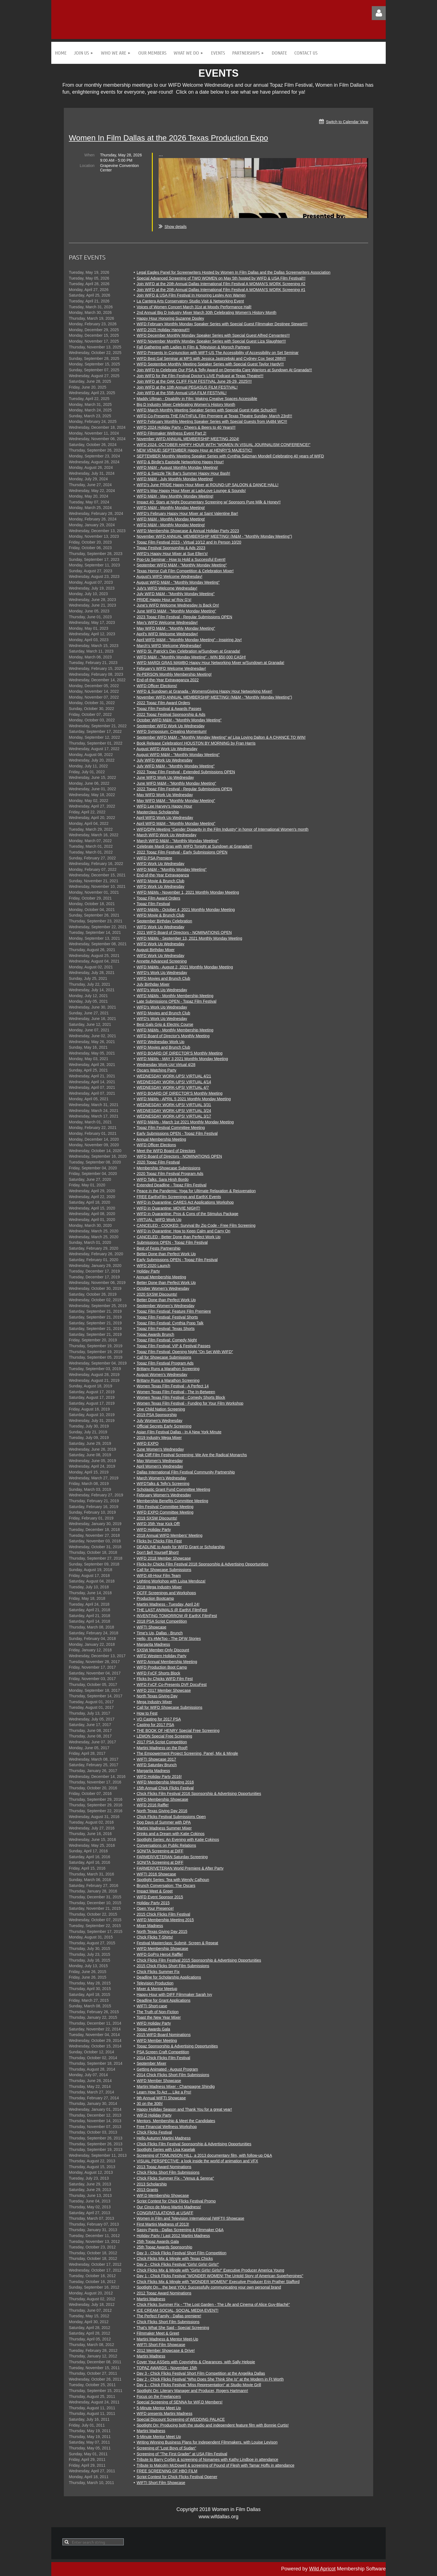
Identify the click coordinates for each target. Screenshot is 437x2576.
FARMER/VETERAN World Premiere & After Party (180, 1868)
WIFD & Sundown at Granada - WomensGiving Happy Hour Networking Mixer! (204, 691)
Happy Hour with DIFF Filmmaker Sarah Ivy (174, 1994)
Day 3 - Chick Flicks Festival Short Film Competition (181, 2253)
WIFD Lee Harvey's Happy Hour (164, 806)
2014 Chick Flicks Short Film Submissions (173, 2075)
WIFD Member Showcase (159, 2080)
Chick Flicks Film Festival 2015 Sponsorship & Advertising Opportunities (199, 1960)
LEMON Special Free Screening (164, 1736)
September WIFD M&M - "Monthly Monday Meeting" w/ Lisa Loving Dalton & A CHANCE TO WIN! (221, 737)
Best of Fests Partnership (158, 1248)
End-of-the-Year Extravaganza (163, 875)
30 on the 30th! (149, 2103)
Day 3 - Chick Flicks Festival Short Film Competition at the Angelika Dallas (201, 2373)
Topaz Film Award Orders (158, 898)
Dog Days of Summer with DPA (164, 1822)
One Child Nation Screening (161, 1409)
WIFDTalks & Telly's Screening (163, 1483)
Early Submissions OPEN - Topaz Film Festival (177, 1133)
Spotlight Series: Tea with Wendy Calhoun (173, 1879)
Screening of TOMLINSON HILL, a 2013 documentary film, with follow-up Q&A (204, 2155)
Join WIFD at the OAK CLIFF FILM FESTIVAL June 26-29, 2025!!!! (194, 381)
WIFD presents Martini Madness (164, 2413)
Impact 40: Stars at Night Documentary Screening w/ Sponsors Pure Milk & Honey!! (209, 502)
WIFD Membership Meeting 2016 (165, 1782)
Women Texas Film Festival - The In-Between (176, 1392)
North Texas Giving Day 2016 (162, 1811)
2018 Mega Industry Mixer (159, 1587)
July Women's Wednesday (159, 1420)
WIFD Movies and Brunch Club (163, 978)
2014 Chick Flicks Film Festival (163, 2058)
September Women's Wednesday (166, 1305)
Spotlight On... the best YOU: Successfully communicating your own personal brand (209, 2287)
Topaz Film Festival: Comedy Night (167, 1340)
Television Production (155, 1983)
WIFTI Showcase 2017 (156, 1759)
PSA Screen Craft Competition (163, 2052)
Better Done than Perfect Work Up (166, 1254)
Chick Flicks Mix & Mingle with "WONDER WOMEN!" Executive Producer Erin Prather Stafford (218, 2281)
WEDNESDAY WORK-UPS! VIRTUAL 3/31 (174, 1104)
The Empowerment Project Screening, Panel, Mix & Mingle (187, 1753)
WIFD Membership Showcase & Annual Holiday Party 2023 (188, 531)
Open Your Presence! (155, 1908)
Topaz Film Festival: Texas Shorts (166, 1328)
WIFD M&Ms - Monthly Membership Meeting (175, 995)
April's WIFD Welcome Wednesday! (167, 634)
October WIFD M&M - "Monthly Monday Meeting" (179, 720)
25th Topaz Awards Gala (158, 2241)
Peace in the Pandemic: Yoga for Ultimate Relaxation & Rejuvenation (196, 1191)
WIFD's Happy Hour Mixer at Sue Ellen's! (172, 553)
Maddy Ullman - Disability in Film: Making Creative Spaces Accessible (197, 398)
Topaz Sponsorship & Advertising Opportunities (177, 2046)
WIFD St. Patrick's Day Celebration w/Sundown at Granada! (188, 651)
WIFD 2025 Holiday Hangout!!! (163, 330)
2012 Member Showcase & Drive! (166, 2350)
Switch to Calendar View (347, 122)
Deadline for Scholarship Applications (169, 1977)
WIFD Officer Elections (156, 1145)
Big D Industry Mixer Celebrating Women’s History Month (186, 404)
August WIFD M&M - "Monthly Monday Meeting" (178, 582)
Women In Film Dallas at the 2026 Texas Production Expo (168, 138)
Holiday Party (148, 1271)
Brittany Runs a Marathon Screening (168, 1368)
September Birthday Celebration (164, 921)
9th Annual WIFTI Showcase (161, 2098)
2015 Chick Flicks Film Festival (163, 1914)
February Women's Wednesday (164, 1495)
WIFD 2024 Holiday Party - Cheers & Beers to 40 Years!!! (186, 427)
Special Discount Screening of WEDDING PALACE (181, 2419)
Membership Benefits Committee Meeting (172, 1501)
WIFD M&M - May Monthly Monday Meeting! (175, 496)
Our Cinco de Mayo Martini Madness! (169, 2207)
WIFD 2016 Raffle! (153, 1805)
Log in (379, 13)
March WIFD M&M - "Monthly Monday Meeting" (178, 841)
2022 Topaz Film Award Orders (163, 703)
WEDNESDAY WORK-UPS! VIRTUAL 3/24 (174, 1110)
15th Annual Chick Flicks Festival (165, 1788)
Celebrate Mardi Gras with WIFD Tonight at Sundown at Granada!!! (194, 846)
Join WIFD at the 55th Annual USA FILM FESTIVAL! (182, 393)
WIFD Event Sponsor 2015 (160, 1897)
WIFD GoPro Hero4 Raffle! (160, 1954)
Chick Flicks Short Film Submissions (168, 2172)
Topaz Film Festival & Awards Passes (169, 708)
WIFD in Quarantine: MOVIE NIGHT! (168, 1208)
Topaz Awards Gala (153, 2029)
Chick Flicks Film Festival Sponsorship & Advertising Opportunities (194, 2144)
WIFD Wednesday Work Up (160, 1041)
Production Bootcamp (155, 1598)
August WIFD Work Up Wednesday (166, 749)
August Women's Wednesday (161, 1374)
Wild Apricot (322, 2569)
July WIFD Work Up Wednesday (164, 760)
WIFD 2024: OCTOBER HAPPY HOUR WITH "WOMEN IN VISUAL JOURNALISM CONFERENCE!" (223, 444)
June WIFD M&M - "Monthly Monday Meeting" (176, 611)
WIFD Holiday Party (154, 1529)
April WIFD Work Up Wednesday (164, 817)
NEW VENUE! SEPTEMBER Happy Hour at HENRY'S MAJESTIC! (194, 450)
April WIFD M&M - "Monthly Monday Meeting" (175, 823)
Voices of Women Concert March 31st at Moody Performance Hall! (194, 307)
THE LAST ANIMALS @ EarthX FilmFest (172, 1610)
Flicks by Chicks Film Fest (159, 1541)
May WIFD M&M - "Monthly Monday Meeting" (176, 628)
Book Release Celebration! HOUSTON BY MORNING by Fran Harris (196, 743)
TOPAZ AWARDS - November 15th (167, 2368)
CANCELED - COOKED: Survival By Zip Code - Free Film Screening (196, 1225)
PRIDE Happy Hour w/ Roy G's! (164, 599)
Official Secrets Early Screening (164, 1426)
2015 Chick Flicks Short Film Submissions (173, 1966)
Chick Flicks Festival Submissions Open (171, 1816)
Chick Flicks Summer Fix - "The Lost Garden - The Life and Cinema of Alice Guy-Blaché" (213, 2304)
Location (87, 165)
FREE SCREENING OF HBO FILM (167, 2471)
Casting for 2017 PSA (155, 1724)
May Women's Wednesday (160, 1460)
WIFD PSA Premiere (154, 858)
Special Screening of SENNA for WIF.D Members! (179, 2402)
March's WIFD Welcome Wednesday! (169, 645)
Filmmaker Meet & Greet (158, 2333)
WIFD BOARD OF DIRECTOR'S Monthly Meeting (179, 1053)
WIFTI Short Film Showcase (161, 2344)
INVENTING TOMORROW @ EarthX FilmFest (177, 1615)
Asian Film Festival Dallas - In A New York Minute (178, 1432)
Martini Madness (151, 2299)
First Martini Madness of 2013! (163, 2224)
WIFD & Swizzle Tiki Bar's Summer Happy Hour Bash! (183, 473)
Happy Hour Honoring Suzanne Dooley (170, 318)
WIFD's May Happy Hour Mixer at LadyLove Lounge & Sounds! (191, 490)
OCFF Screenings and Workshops (166, 1593)
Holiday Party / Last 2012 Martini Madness (173, 2235)
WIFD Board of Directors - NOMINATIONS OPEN (179, 1156)
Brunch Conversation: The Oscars (166, 1885)
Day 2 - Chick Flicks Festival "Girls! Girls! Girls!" (178, 2264)
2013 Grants (147, 2189)
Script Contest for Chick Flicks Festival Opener (177, 2477)
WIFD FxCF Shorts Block (158, 1673)
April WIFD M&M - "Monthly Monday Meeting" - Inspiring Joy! (189, 640)
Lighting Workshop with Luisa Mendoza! (171, 1581)
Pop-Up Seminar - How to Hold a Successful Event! (181, 559)
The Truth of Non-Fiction (158, 2012)
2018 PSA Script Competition (162, 1621)
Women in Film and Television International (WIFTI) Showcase (190, 2218)
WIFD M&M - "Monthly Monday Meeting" (172, 869)
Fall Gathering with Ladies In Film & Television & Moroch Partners (193, 347)
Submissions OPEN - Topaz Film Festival (172, 1242)
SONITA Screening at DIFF (160, 1851)
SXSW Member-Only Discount (163, 1650)
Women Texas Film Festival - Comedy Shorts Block (181, 1397)
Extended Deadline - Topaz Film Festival (171, 1185)
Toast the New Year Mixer (159, 2017)
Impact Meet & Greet (155, 1891)
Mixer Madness (150, 1925)
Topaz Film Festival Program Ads (165, 1363)
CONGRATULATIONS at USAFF (165, 2213)
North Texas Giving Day (157, 1696)
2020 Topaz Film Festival (158, 1162)
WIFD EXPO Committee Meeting (165, 1512)
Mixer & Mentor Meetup (157, 1988)
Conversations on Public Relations (166, 1845)
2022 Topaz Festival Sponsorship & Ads (171, 714)
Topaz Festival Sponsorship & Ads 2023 (171, 548)
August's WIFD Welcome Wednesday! (169, 576)
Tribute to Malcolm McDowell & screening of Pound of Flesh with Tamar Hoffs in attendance (215, 2465)
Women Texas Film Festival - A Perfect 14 (173, 1386)
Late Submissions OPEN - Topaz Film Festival (176, 1001)
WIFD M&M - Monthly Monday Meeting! (171, 507)
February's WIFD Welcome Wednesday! (171, 668)
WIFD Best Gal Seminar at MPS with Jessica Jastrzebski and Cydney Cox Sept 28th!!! (211, 358)
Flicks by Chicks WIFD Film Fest (165, 1678)
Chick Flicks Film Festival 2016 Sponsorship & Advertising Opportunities (199, 1793)
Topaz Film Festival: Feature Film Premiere (174, 1311)
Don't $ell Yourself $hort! (158, 1552)
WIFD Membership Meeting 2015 (165, 1920)
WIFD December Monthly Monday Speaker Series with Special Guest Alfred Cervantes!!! (213, 335)
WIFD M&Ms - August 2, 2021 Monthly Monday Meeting (185, 967)
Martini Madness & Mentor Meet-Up (167, 2339)
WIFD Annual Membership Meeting (167, 1661)
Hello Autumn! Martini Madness (164, 2138)
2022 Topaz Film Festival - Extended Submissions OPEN (186, 772)
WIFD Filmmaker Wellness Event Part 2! (171, 433)
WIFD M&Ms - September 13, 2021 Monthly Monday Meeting (189, 938)
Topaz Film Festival (153, 904)
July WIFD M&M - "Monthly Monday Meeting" (176, 594)
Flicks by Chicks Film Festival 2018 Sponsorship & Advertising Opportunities (202, 1564)
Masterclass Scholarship (158, 812)
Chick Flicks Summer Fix (158, 1971)
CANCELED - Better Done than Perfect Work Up (178, 1237)
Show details (175, 226)
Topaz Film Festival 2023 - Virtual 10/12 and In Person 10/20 (189, 542)
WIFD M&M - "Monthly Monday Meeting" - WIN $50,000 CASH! (191, 657)
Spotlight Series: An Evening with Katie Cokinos (178, 1839)
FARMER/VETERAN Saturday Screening (172, 1857)
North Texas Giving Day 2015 (162, 1931)
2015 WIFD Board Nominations (164, 2034)
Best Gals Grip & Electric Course (165, 1024)
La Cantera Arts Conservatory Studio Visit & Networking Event (190, 301)
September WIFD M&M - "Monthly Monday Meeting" (182, 565)
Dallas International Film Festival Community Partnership (186, 1472)
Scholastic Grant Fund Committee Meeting (173, 1489)
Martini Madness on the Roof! (162, 1748)
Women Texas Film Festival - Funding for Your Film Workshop (190, 1403)
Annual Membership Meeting (161, 1139)
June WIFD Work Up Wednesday (165, 777)
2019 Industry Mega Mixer (159, 1437)
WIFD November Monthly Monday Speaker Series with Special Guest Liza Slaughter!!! (211, 341)
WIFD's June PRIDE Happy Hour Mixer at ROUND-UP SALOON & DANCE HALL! (207, 485)
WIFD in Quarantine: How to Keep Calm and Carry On (183, 1231)
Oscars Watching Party (156, 1070)
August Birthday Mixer (155, 949)
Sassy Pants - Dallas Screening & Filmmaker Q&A (180, 2230)
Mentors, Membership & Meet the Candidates (176, 2121)
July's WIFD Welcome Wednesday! (167, 588)
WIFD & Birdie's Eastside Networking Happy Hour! (180, 462)
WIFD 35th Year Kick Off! (158, 1523)
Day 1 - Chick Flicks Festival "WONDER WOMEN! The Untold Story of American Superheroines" (220, 2276)
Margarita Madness (153, 1644)
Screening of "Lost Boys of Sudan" (166, 2448)
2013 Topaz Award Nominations (164, 2167)
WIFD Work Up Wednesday (160, 863)
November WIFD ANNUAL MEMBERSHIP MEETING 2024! (188, 439)
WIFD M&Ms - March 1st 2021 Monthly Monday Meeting (185, 1122)
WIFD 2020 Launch (153, 1265)
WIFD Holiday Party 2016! (159, 1776)
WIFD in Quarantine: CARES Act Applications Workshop (185, 1202)
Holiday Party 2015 (153, 1903)
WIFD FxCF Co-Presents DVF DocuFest (172, 1684)
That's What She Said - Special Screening (173, 2327)
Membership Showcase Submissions (168, 1168)
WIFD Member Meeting (157, 2040)
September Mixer (151, 2063)
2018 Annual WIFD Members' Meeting (169, 1535)
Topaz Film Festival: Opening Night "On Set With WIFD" (185, 1351)
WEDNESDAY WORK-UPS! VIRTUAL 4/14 (174, 1082)
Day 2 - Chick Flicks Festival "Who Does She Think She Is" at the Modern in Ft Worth (210, 2379)
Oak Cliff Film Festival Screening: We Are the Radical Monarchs (192, 1455)
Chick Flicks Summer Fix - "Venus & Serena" (175, 2178)
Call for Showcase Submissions (164, 1357)
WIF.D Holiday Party (154, 2115)
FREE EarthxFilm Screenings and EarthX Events (179, 1196)
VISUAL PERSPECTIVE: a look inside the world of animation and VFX (197, 2161)
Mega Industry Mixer (154, 1702)
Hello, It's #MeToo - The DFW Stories (169, 1638)
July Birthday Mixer (153, 984)
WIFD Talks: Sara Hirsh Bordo (162, 1179)
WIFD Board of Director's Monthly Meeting (173, 1036)
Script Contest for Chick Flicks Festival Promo (176, 2201)
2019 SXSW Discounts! (157, 1518)
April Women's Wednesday (159, 1466)
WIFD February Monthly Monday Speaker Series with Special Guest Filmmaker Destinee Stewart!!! (222, 324)
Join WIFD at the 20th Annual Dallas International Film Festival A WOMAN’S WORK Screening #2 (221, 284)
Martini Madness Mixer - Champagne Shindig (176, 2086)
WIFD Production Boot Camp (162, 1667)
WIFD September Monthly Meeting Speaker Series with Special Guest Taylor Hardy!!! (210, 364)
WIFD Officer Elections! (157, 686)
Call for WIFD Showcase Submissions (169, 1707)
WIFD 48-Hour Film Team (159, 1575)
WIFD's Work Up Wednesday (162, 972)
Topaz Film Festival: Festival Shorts (167, 1317)
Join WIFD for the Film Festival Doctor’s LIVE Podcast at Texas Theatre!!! (200, 376)
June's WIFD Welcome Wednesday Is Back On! (178, 605)
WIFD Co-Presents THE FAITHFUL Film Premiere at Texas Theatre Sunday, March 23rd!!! (214, 416)
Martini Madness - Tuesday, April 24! (168, 1604)
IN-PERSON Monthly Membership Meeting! (174, 674)
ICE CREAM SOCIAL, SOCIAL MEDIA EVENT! (178, 2310)
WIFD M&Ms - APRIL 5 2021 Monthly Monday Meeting (184, 1099)
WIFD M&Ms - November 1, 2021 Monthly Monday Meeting (188, 892)
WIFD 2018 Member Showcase (164, 1558)
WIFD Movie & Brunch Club (160, 881)
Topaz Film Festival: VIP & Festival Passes (173, 1346)
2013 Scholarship (152, 2184)
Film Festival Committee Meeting (165, 1506)
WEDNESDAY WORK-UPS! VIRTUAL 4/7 (173, 1087)
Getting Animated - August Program (167, 2069)
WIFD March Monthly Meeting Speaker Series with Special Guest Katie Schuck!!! (206, 410)
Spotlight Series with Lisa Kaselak (166, 2149)
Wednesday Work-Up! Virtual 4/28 (166, 1064)
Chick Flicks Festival (154, 2132)
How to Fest (147, 1713)
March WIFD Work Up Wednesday (166, 835)
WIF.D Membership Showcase (163, 2195)
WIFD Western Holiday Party (161, 1656)
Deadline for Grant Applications (163, 2000)
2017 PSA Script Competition (162, 1742)
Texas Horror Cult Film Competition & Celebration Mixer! (185, 571)
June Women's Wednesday (160, 1449)
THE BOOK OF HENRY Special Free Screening (178, 1730)
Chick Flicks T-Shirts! (155, 1937)
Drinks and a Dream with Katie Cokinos (171, 1833)
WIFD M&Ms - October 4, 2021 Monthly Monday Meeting (186, 909)
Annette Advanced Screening (161, 961)
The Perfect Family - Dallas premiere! (169, 2316)
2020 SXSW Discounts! (157, 1294)
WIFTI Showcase (151, 1627)
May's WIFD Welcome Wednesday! (167, 622)
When (89, 155)
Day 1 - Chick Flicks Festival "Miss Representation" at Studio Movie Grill (199, 2385)
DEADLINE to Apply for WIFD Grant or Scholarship (181, 1547)
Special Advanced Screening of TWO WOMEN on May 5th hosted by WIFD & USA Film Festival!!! (221, 278)
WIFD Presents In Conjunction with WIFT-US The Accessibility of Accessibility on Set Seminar (217, 352)
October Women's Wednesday (163, 1288)
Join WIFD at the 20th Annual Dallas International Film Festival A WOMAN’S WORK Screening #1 (221, 289)
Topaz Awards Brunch (155, 1334)
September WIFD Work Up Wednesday (171, 726)
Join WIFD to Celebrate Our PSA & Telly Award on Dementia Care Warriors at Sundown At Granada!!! (224, 370)
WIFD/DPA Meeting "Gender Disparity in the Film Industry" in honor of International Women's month (223, 829)
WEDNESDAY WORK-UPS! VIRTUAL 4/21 (174, 1076)
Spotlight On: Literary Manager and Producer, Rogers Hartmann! (192, 2390)
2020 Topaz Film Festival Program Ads (170, 1173)
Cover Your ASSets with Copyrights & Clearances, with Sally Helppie (196, 2362)
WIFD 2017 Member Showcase (164, 1690)
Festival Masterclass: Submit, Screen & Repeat (177, 1943)
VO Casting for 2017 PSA (159, 1719)
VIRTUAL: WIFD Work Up (159, 1219)
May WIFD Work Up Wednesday (165, 795)
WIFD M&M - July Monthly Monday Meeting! (175, 479)
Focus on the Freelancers (159, 2396)
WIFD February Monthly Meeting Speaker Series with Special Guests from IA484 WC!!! (212, 421)
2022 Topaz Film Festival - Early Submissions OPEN (182, 852)
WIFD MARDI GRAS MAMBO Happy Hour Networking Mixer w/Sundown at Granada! (210, 662)
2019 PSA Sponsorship (157, 1414)
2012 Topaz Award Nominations (164, 2293)
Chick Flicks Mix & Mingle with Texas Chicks (175, 2258)
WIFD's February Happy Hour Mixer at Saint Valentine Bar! (187, 513)
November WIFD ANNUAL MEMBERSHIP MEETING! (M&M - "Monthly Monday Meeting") (214, 536)
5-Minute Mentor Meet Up (159, 2408)
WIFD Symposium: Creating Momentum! (172, 731)
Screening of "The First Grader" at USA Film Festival (182, 2454)
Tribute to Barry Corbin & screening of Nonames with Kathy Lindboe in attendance (207, 2459)
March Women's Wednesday (161, 1478)
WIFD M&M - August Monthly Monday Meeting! (177, 467)
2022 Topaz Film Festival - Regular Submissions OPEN (184, 789)
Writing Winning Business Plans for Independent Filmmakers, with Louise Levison (207, 2442)
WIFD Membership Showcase (162, 1799)
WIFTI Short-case (152, 2006)
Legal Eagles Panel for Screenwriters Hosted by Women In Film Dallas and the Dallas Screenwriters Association (233, 272)
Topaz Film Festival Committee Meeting (171, 1127)
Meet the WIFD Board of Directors (166, 1150)
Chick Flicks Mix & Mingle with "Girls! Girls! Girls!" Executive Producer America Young (210, 2270)
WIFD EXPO (148, 1443)
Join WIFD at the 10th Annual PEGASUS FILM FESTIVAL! (187, 387)
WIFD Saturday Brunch (157, 1765)
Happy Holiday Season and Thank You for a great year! (184, 2109)
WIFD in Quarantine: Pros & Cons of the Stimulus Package (187, 1213)
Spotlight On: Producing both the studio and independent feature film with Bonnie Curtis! (213, 2425)
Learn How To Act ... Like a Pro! (164, 2092)
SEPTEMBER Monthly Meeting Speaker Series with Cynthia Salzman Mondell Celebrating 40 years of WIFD (230, 456)
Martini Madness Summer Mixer (164, 1828)
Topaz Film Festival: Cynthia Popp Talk (170, 1323)
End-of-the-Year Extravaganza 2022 (168, 680)
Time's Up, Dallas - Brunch (160, 1633)
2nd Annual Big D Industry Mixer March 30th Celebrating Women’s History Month (206, 312)
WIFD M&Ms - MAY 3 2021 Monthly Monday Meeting (182, 1058)
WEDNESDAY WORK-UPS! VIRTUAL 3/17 (174, 1116)
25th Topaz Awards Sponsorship (164, 2247)
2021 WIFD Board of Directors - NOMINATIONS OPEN (184, 932)
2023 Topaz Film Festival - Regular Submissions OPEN (184, 617)
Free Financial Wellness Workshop (167, 2126)
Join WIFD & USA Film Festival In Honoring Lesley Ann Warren (191, 295)
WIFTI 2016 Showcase (156, 1874)
